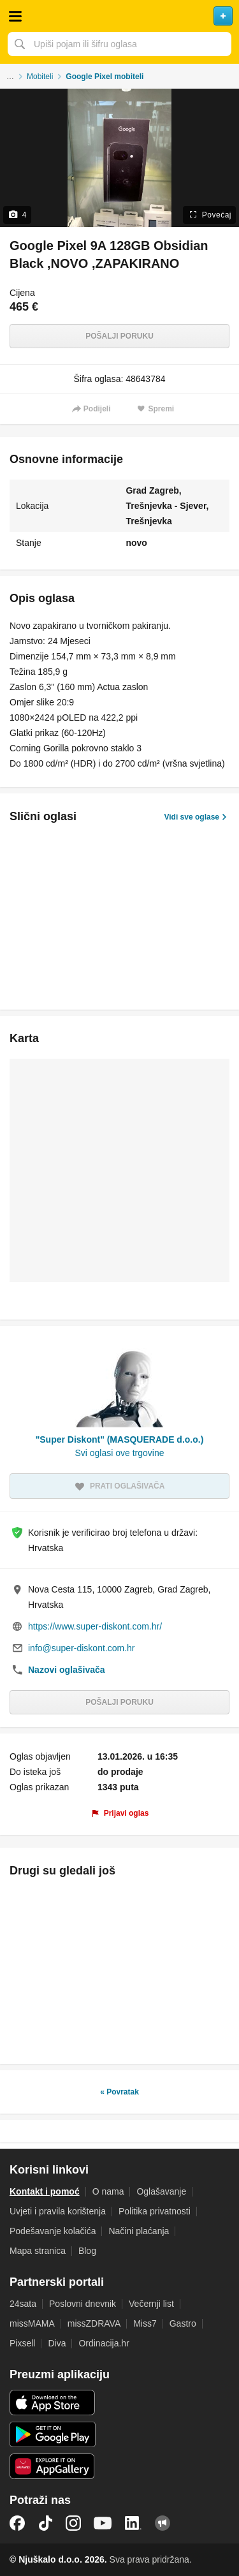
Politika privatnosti (155, 2211)
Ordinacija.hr (103, 2343)
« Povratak (119, 2091)
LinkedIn (133, 2523)
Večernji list (151, 2304)
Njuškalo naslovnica (119, 16)
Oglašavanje (161, 2191)
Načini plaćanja (138, 2231)
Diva (57, 2343)
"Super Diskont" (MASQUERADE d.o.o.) (120, 1439)
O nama (108, 2191)
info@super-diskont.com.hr (81, 1648)
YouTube (103, 2523)
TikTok (45, 2523)
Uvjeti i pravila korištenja (58, 2211)
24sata (23, 2304)
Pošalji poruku (119, 336)
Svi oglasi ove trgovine (119, 1453)
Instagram (73, 2523)
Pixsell (22, 2343)
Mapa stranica (38, 2251)
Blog (87, 2251)
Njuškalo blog (162, 2523)
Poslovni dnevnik (82, 2304)
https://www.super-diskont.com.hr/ (95, 1626)
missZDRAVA (94, 2323)
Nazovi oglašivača (66, 1670)
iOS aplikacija (53, 2402)
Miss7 (145, 2323)
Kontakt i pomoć (45, 2191)
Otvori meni (15, 16)
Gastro (183, 2323)
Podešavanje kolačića (53, 2231)
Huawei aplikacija (53, 2466)
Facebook (17, 2523)
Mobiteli (40, 76)
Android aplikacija (53, 2434)
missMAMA (32, 2323)
